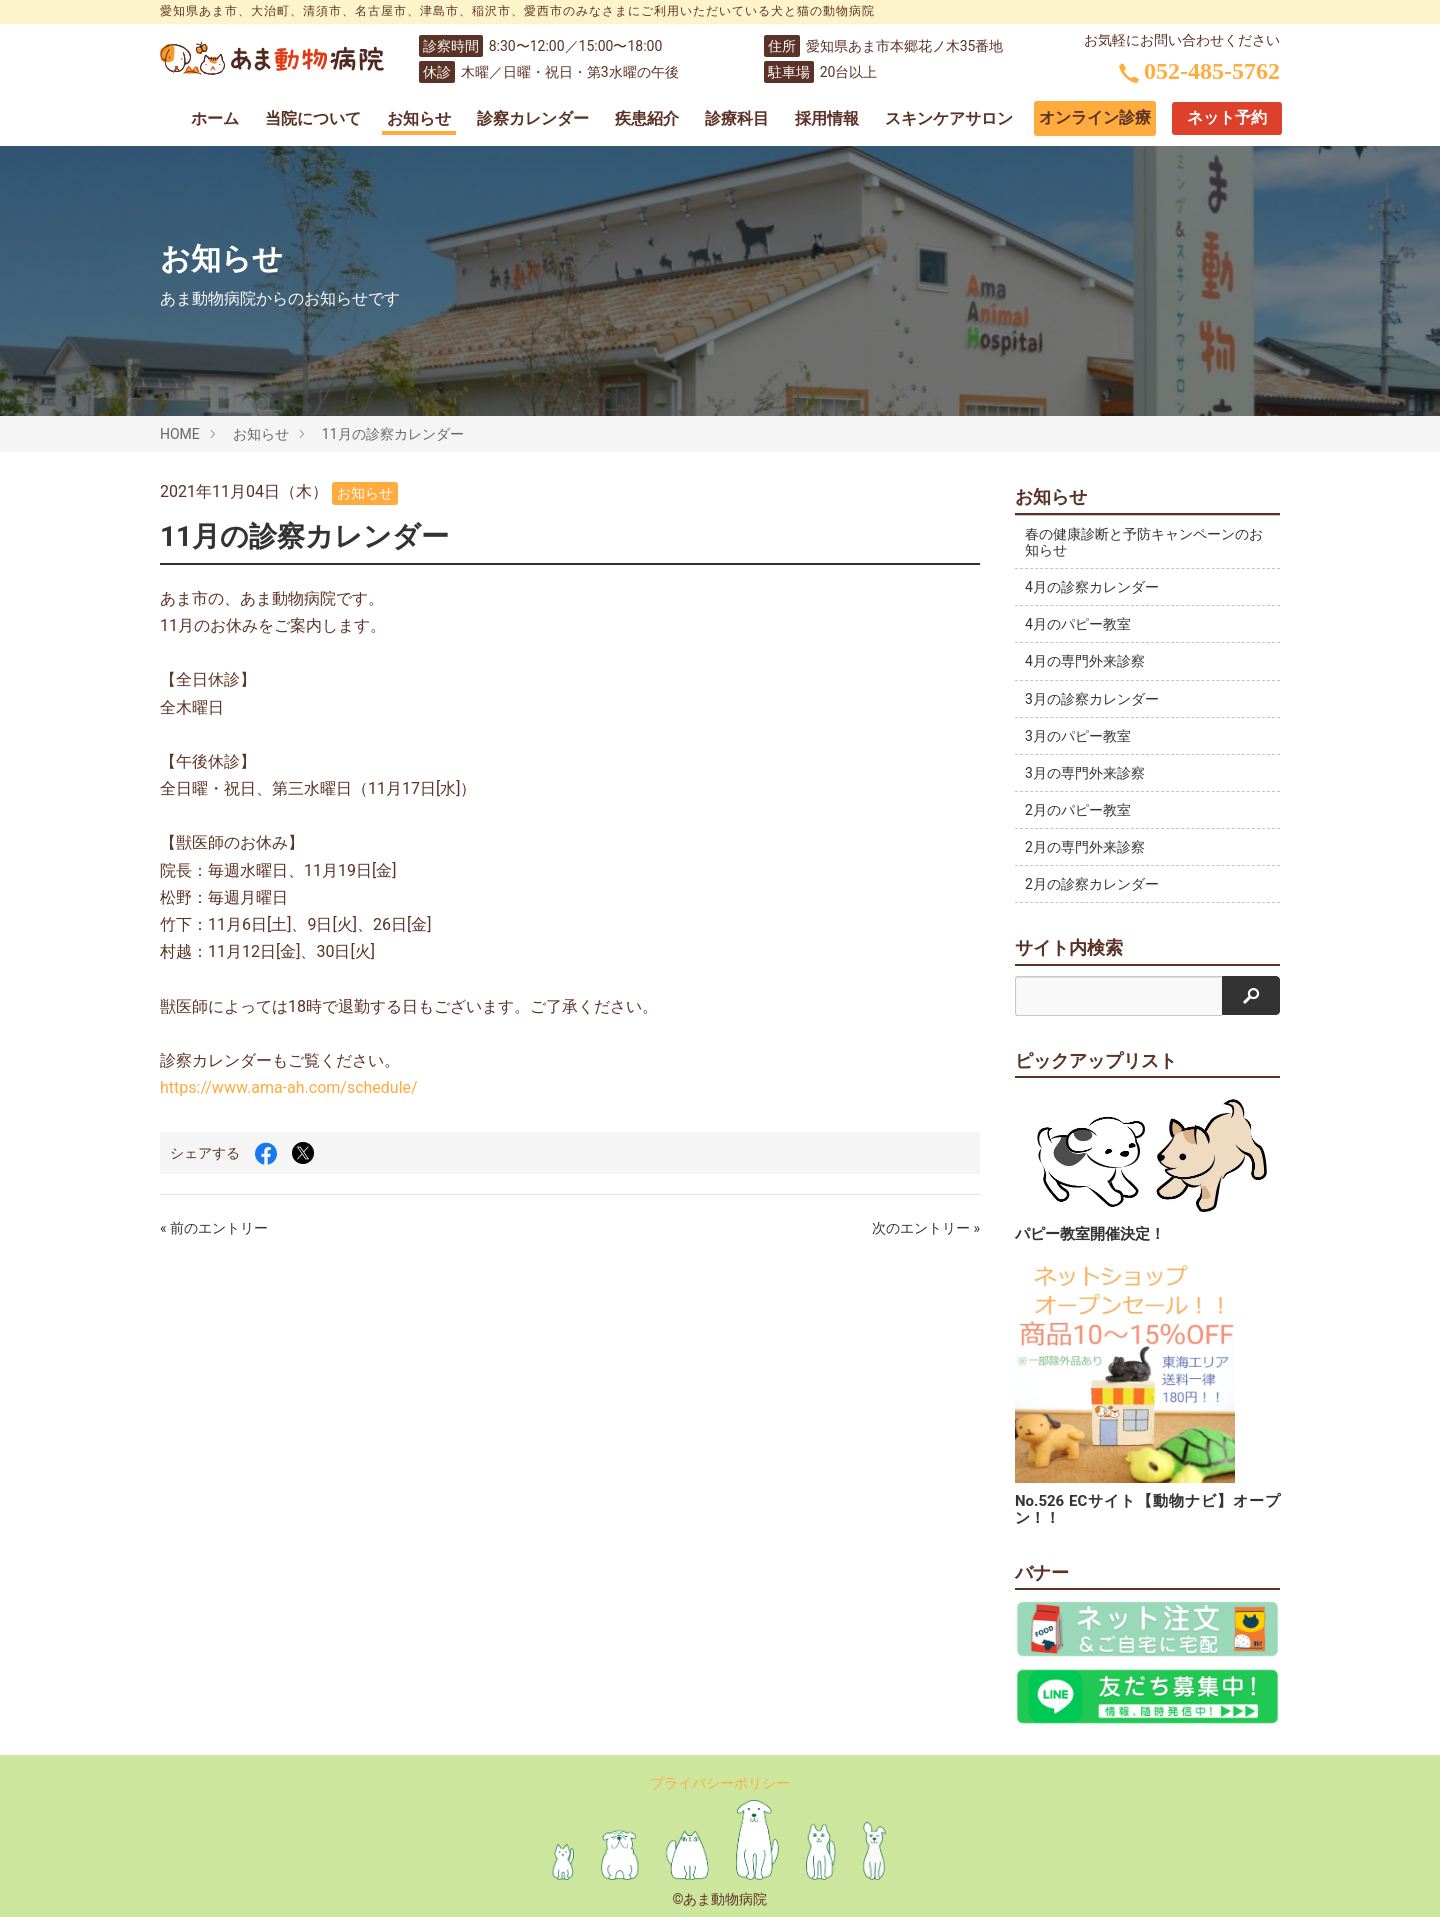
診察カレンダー (533, 118)
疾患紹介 (647, 118)
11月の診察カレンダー (393, 434)
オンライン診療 (1095, 117)
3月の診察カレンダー (1092, 699)
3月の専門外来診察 (1085, 773)
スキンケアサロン (949, 118)
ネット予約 (1227, 117)
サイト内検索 (1069, 948)
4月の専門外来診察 (1085, 661)
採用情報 (827, 118)
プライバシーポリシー (720, 1783)
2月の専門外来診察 (1085, 847)
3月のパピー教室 (1078, 736)
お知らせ (419, 118)
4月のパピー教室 (1078, 624)
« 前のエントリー (214, 1228)
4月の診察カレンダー (1092, 587)
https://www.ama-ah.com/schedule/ (289, 1087)
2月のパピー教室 (1078, 810)
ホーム (215, 118)
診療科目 (737, 118)
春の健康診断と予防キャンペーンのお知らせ (1137, 542)
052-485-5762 (1199, 71)
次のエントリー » (926, 1228)
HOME (180, 434)
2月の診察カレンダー (1092, 884)
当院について (313, 118)
